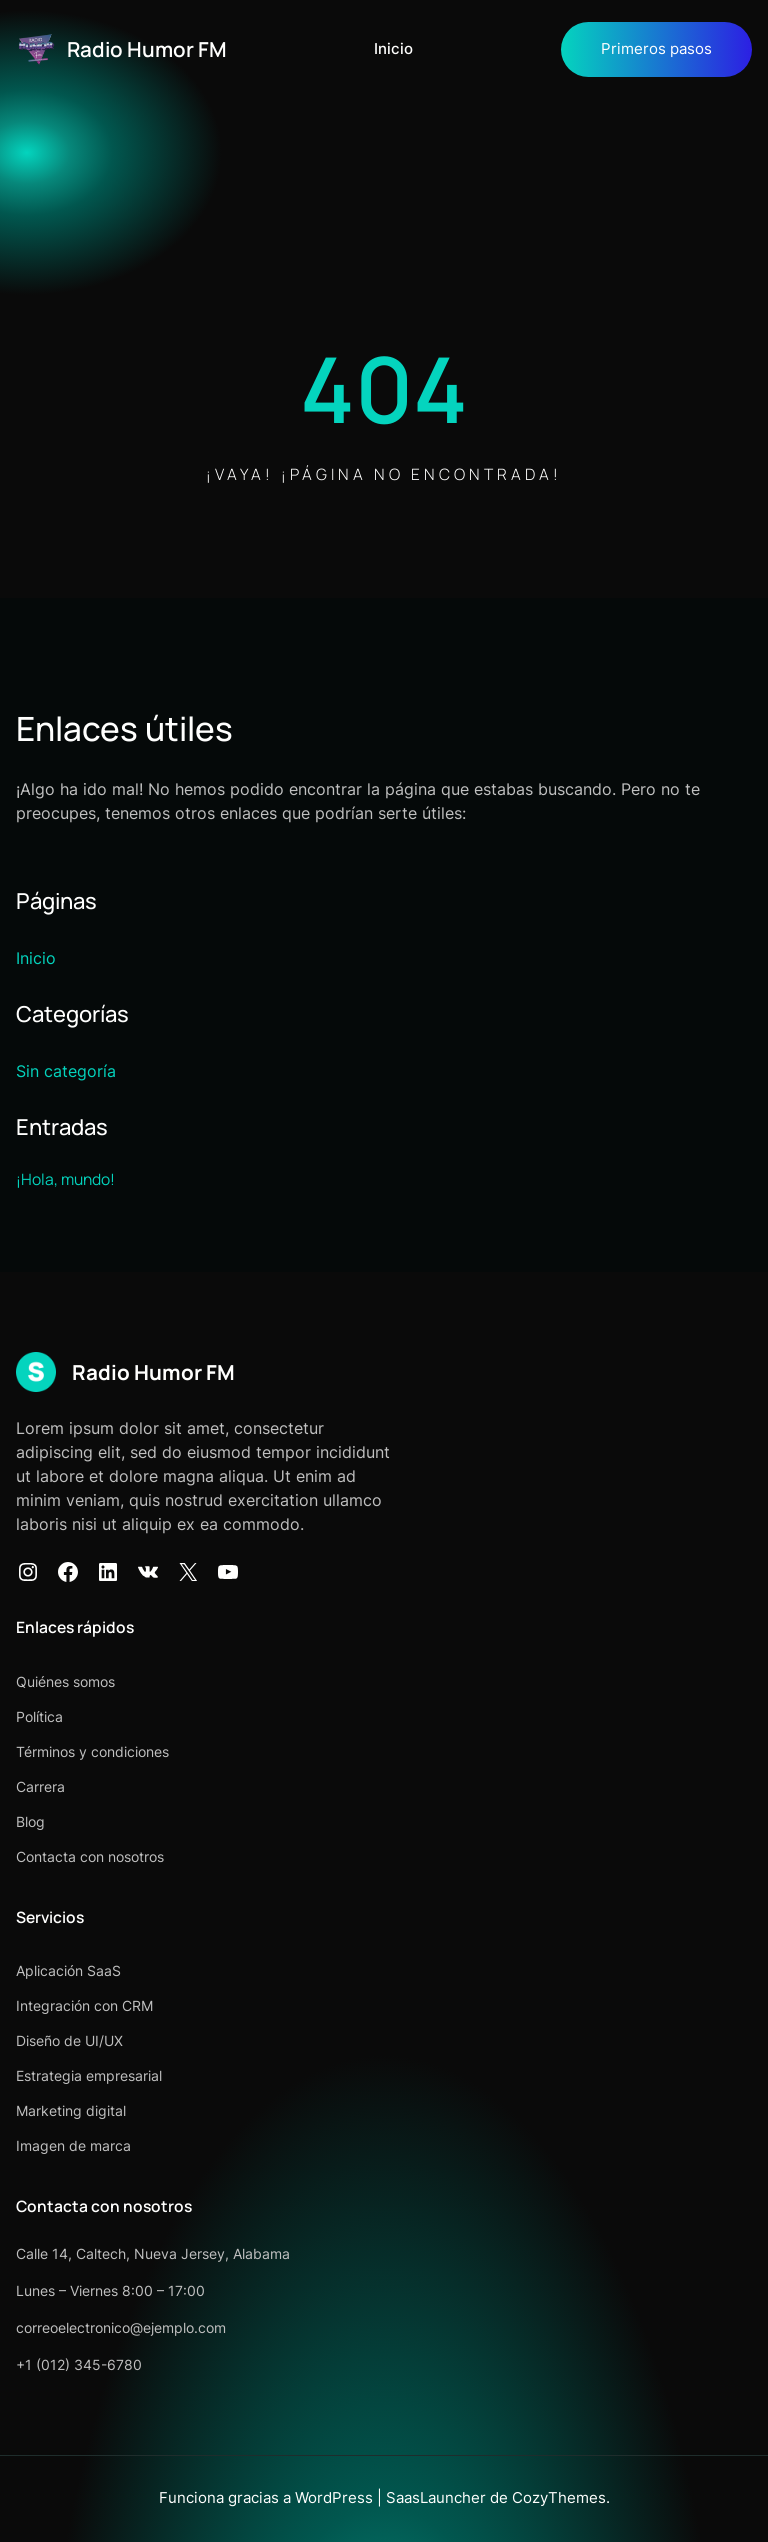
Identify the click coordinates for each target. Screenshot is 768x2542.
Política (39, 1716)
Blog (30, 1821)
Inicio (393, 49)
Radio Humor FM (147, 49)
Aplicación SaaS (68, 1970)
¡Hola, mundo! (65, 1179)
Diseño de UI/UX (69, 2040)
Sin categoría (66, 1071)
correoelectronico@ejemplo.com (121, 2327)
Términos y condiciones (92, 1751)
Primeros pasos (656, 48)
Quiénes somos (65, 1681)
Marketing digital (71, 2110)
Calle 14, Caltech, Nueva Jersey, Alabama (153, 2253)
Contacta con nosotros (90, 1856)
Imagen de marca (73, 2145)
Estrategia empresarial (89, 2075)
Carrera (40, 1786)
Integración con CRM (84, 2005)
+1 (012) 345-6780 (79, 2364)
